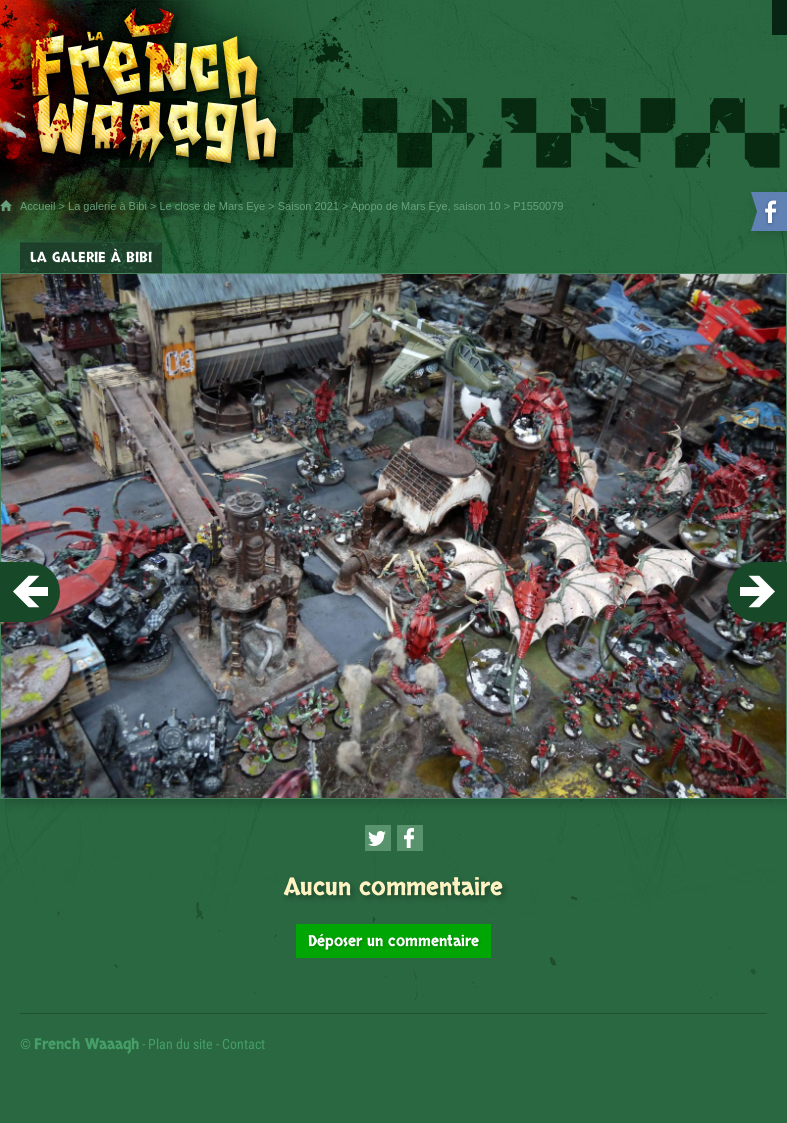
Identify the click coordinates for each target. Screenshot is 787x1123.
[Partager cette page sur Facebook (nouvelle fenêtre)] (410, 838)
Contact (243, 1044)
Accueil (37, 206)
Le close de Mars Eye (212, 206)
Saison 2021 (308, 206)
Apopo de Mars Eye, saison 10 (426, 206)
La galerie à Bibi (107, 206)
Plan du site (180, 1044)
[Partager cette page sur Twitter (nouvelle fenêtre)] (378, 838)
